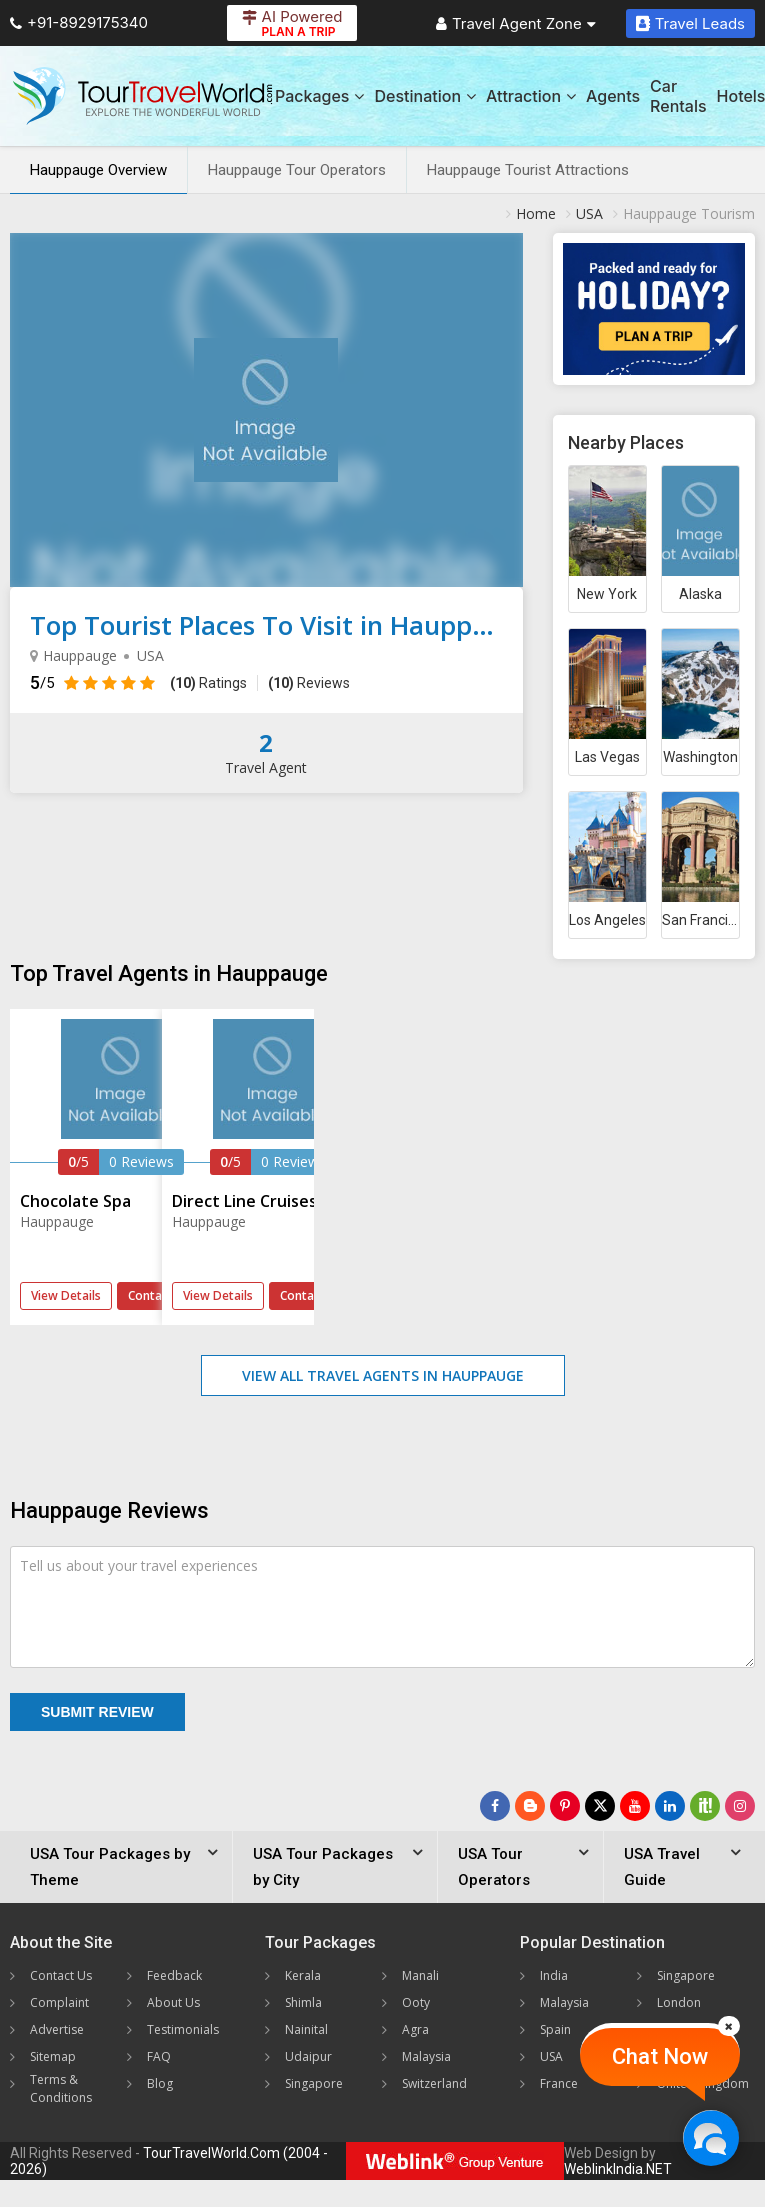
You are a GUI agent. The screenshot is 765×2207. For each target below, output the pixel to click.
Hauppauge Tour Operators (297, 170)
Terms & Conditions (61, 2088)
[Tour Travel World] (142, 96)
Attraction (531, 96)
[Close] (729, 2026)
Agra (415, 2029)
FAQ (159, 2056)
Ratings (208, 683)
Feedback (174, 1975)
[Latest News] (530, 1806)
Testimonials (183, 2029)
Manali (420, 1975)
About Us (173, 2002)
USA (551, 2056)
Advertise (57, 2029)
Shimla (303, 2002)
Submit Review (97, 1712)
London (679, 2002)
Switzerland (434, 2083)
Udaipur (308, 2056)
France (559, 2083)
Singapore (314, 2083)
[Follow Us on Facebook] (495, 1806)
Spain (555, 2029)
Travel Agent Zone (516, 23)
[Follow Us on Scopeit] (705, 1806)
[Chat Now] (710, 2137)
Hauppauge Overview (98, 170)
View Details (66, 1295)
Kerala (303, 1975)
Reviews (309, 683)
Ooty (416, 2002)
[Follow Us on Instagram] (740, 1806)
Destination (425, 96)
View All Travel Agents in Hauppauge (383, 1375)
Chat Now (660, 2056)
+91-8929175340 (79, 22)
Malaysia (426, 2056)
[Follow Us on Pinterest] (565, 1806)
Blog (160, 2083)
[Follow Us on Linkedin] (670, 1806)
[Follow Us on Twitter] (600, 1806)
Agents (613, 96)
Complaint (59, 2002)
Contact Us (61, 1975)
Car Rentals (678, 96)
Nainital (306, 2029)
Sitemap (53, 2056)
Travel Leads (690, 23)
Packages (319, 96)
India (554, 1975)
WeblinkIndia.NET (618, 2169)
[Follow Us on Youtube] (635, 1806)
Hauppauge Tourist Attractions (528, 170)
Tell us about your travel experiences (139, 1565)
